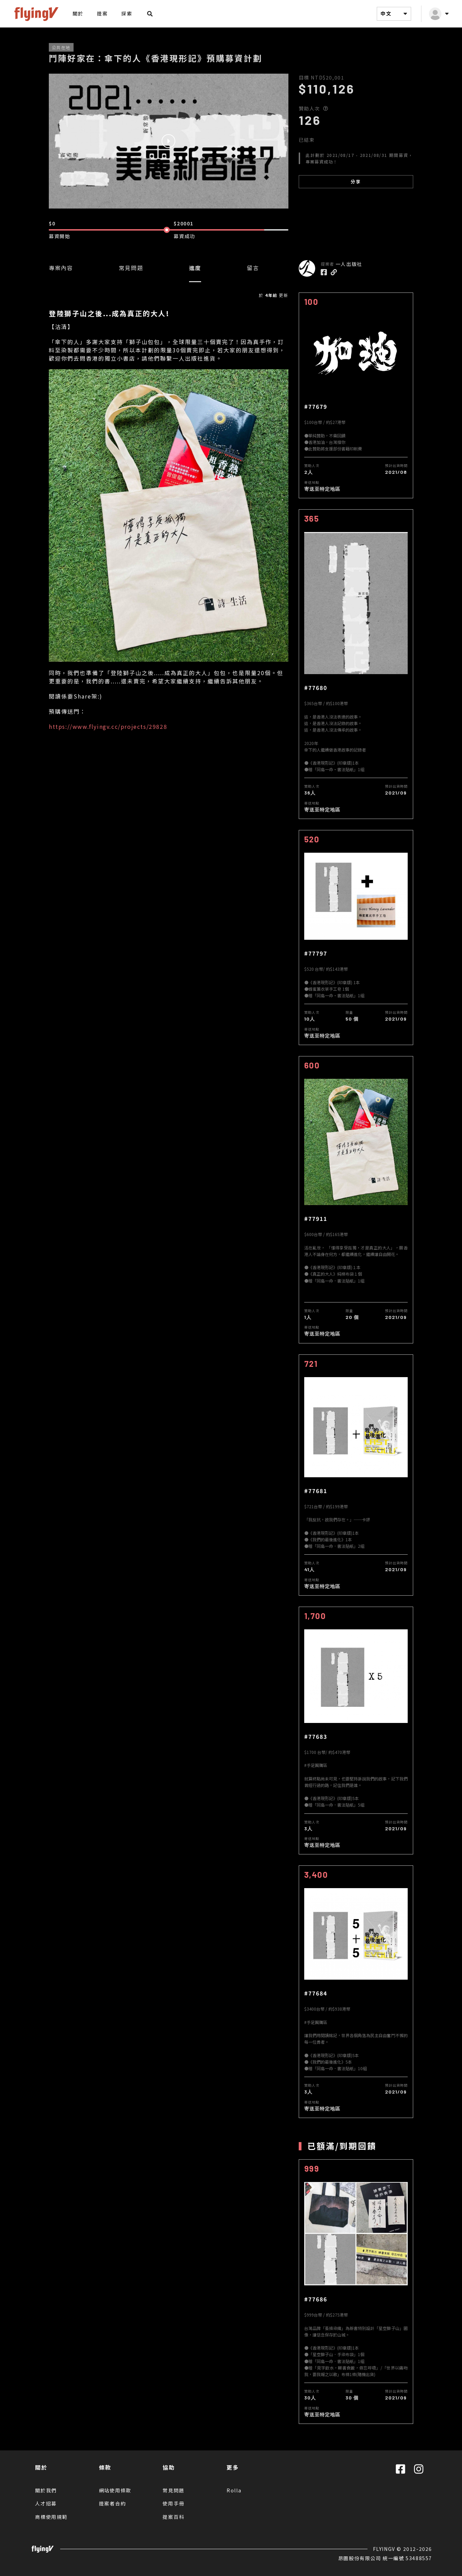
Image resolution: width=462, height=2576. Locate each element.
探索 (126, 13)
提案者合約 (112, 2503)
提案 (102, 13)
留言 (253, 268)
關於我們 (46, 2490)
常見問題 (131, 268)
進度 (195, 268)
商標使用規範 (51, 2516)
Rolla (234, 2490)
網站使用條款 (115, 2490)
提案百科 (173, 2516)
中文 (395, 14)
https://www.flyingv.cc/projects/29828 (108, 726)
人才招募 (46, 2503)
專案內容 (61, 268)
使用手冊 (173, 2503)
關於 (78, 13)
